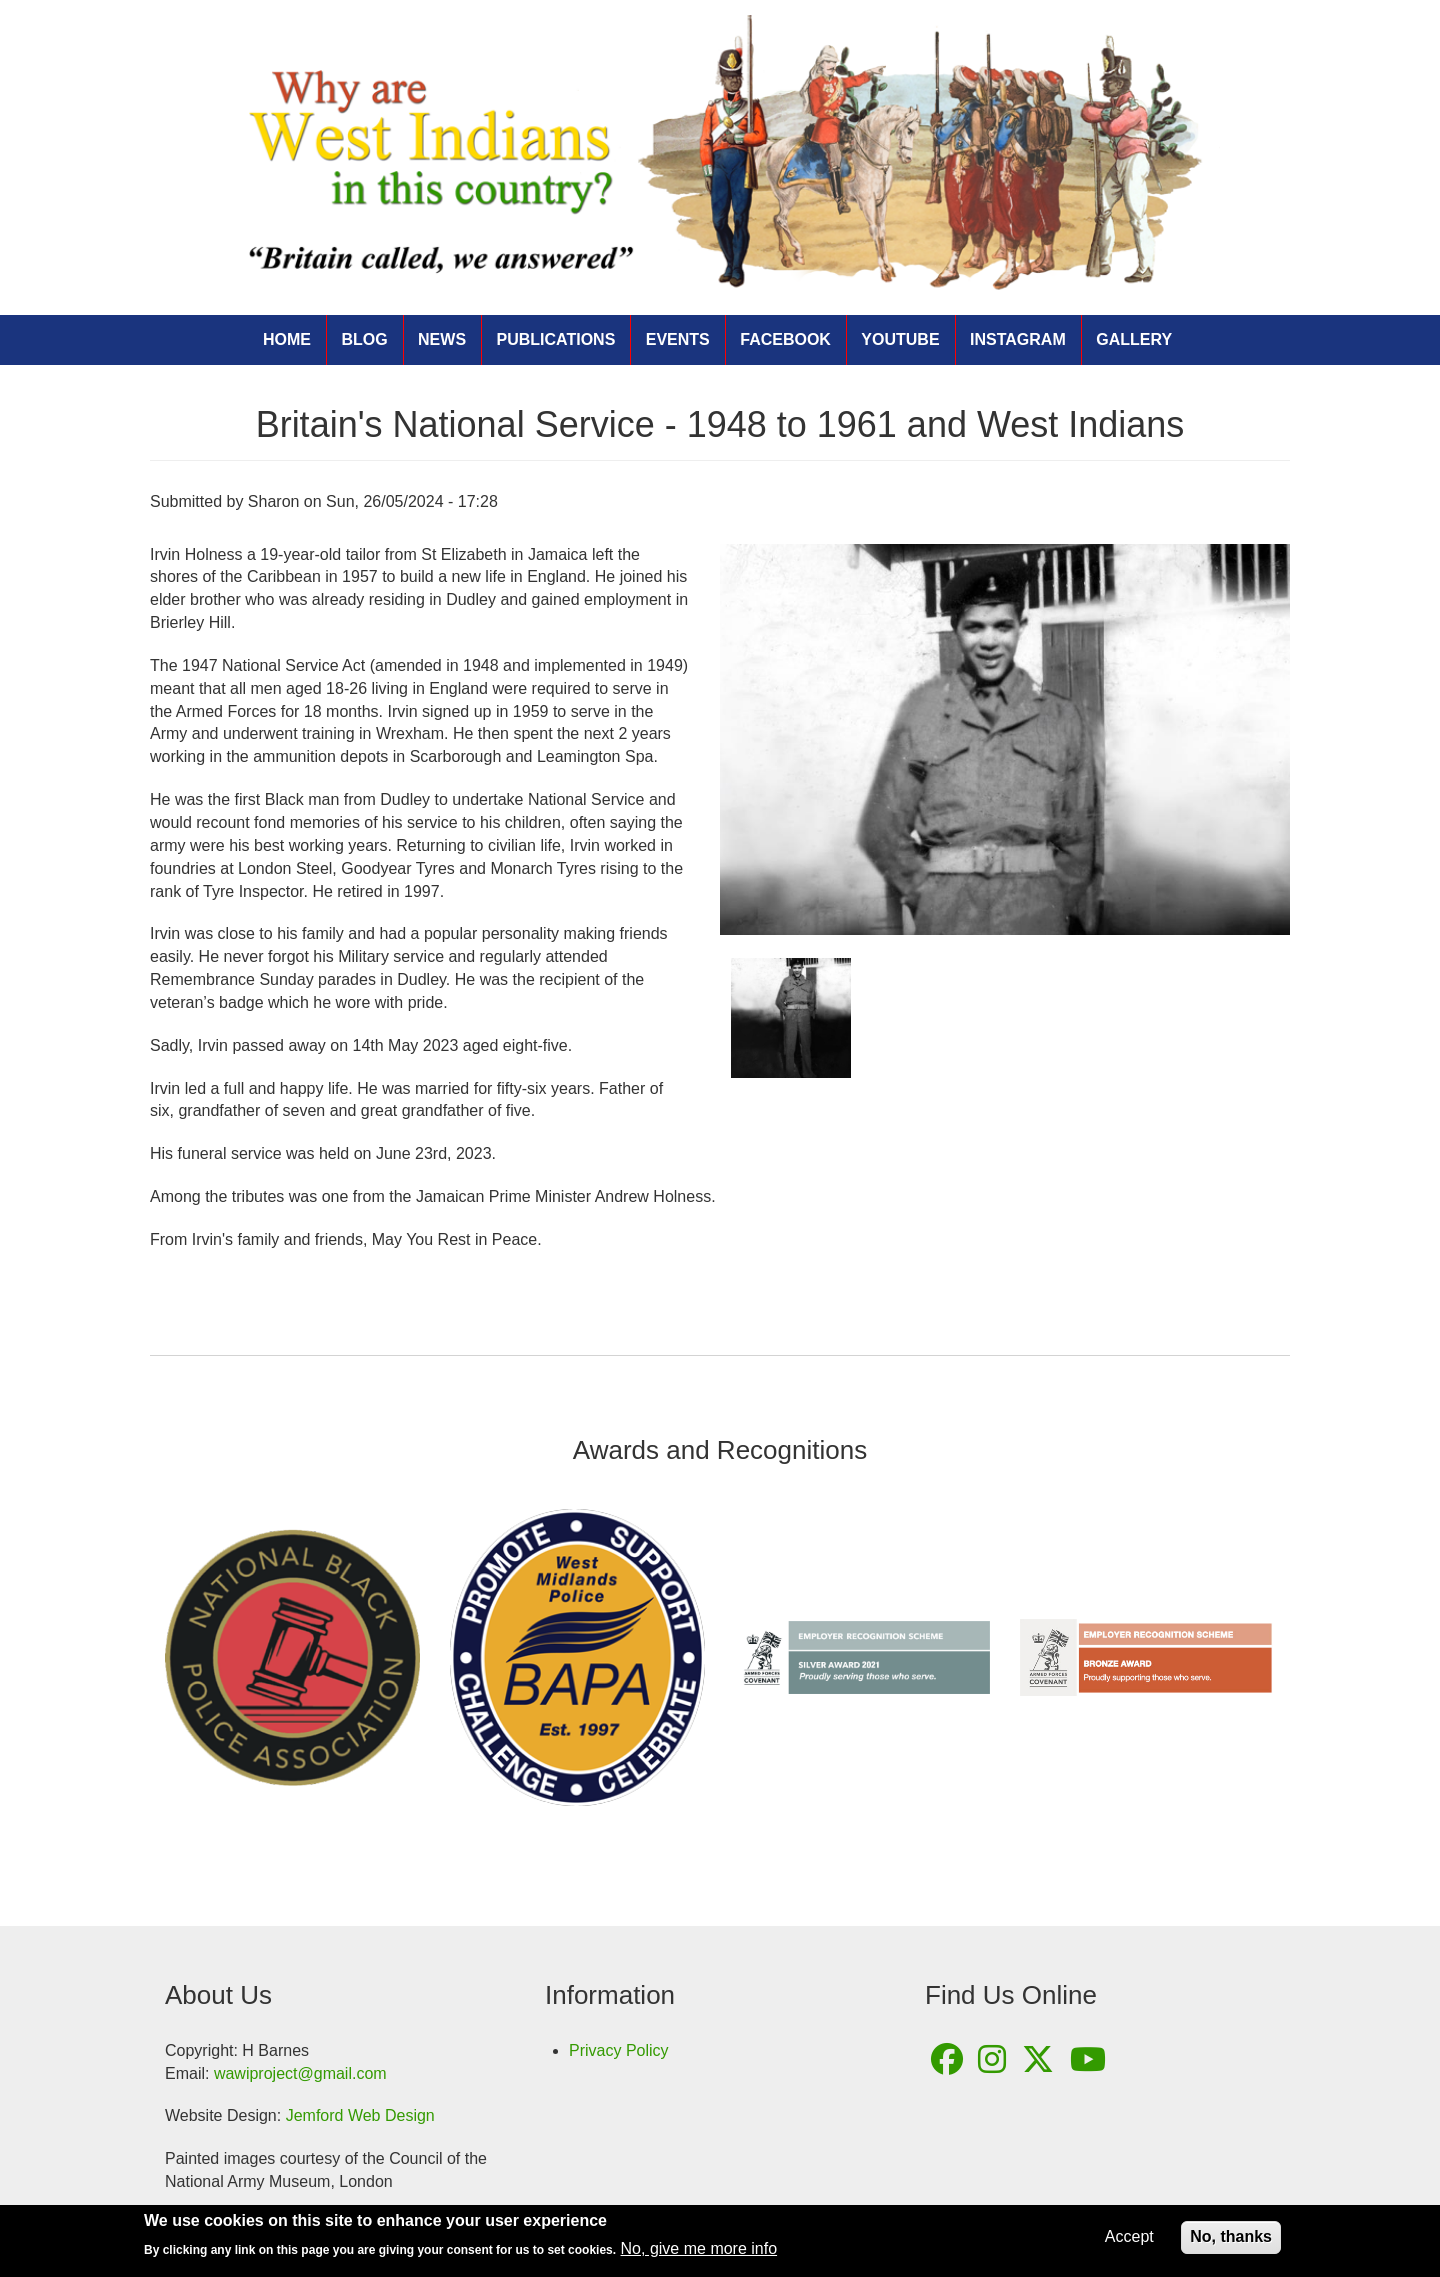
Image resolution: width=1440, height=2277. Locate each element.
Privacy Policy (619, 2050)
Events (678, 339)
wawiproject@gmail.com (300, 2073)
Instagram (1018, 339)
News (442, 339)
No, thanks (1231, 2239)
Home (287, 339)
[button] (1005, 740)
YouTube (900, 339)
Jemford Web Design (360, 2115)
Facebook (785, 339)
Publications (556, 339)
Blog (364, 339)
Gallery (1134, 339)
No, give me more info (699, 2251)
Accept (1129, 2239)
